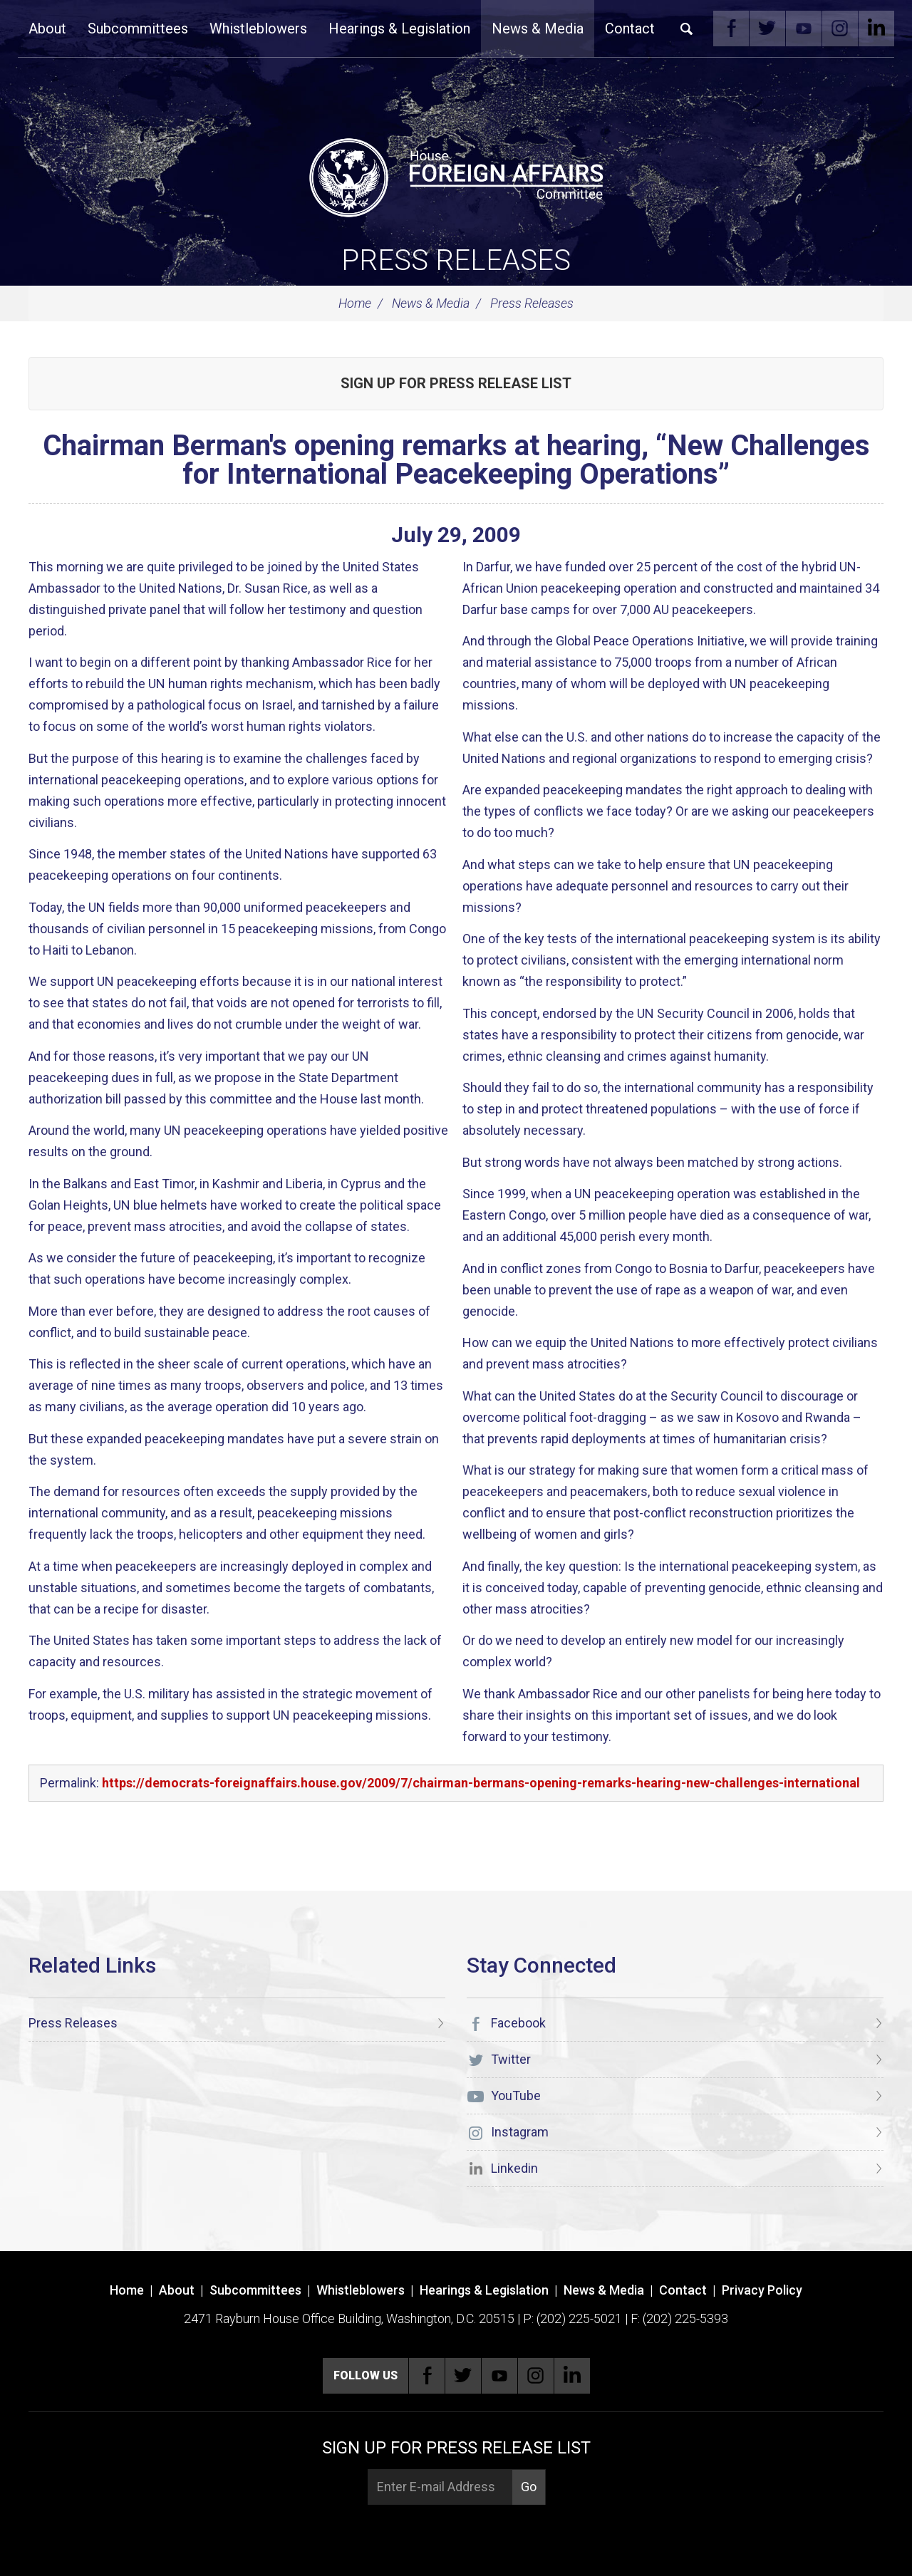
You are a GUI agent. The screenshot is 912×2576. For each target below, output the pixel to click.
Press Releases (456, 260)
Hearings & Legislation (399, 28)
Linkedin (876, 28)
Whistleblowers (258, 28)
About (47, 28)
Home (354, 303)
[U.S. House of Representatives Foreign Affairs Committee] (456, 175)
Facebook (731, 28)
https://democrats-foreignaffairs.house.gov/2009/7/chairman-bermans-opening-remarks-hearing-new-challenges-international (481, 1782)
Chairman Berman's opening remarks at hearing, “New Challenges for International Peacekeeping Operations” (456, 460)
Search (686, 28)
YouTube (804, 28)
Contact (630, 28)
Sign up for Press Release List (456, 383)
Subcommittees (138, 28)
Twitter (767, 28)
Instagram (840, 28)
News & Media (538, 28)
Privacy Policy (762, 2289)
